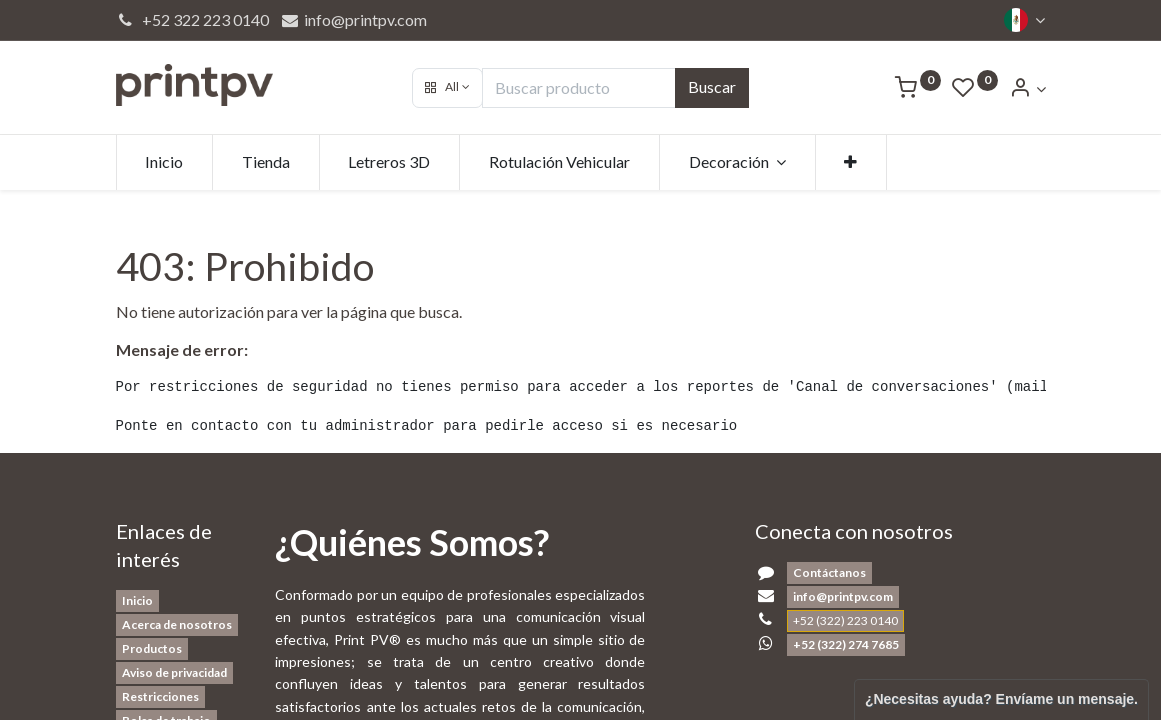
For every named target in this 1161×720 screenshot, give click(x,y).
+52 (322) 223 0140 (845, 620)
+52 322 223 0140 (193, 19)
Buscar (712, 86)
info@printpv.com (353, 19)
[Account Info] (1027, 88)
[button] (447, 88)
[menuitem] (165, 162)
